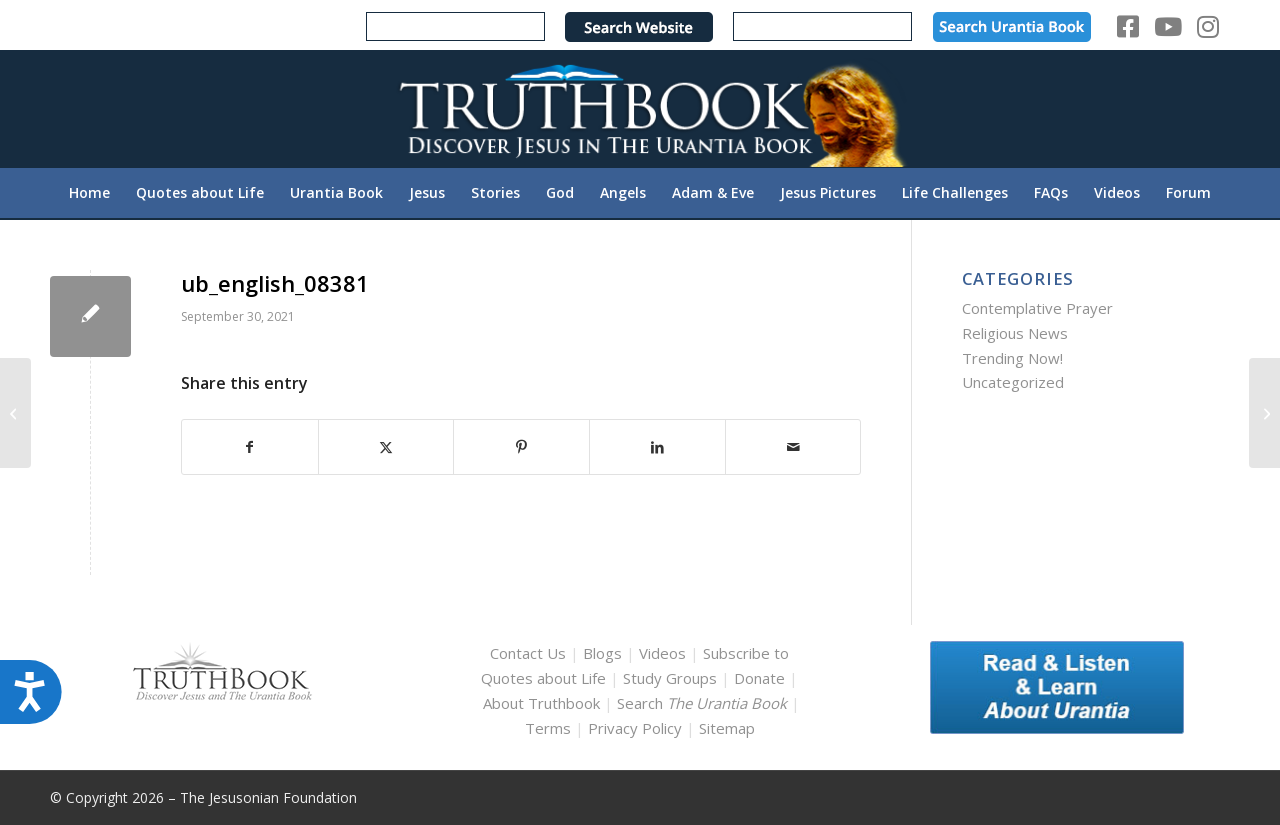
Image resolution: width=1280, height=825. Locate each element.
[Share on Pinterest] (521, 447)
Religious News (1015, 333)
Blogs (602, 653)
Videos (662, 653)
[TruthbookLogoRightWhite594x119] (640, 108)
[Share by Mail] (793, 447)
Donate (759, 678)
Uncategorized (1013, 382)
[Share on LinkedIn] (657, 447)
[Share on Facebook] (250, 447)
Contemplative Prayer (1037, 308)
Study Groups (672, 678)
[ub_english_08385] (1264, 413)
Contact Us (528, 653)
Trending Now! (1012, 358)
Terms (548, 728)
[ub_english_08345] (15, 413)
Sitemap (727, 728)
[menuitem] (89, 193)
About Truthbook (541, 703)
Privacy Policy (635, 728)
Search (704, 703)
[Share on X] (386, 447)
